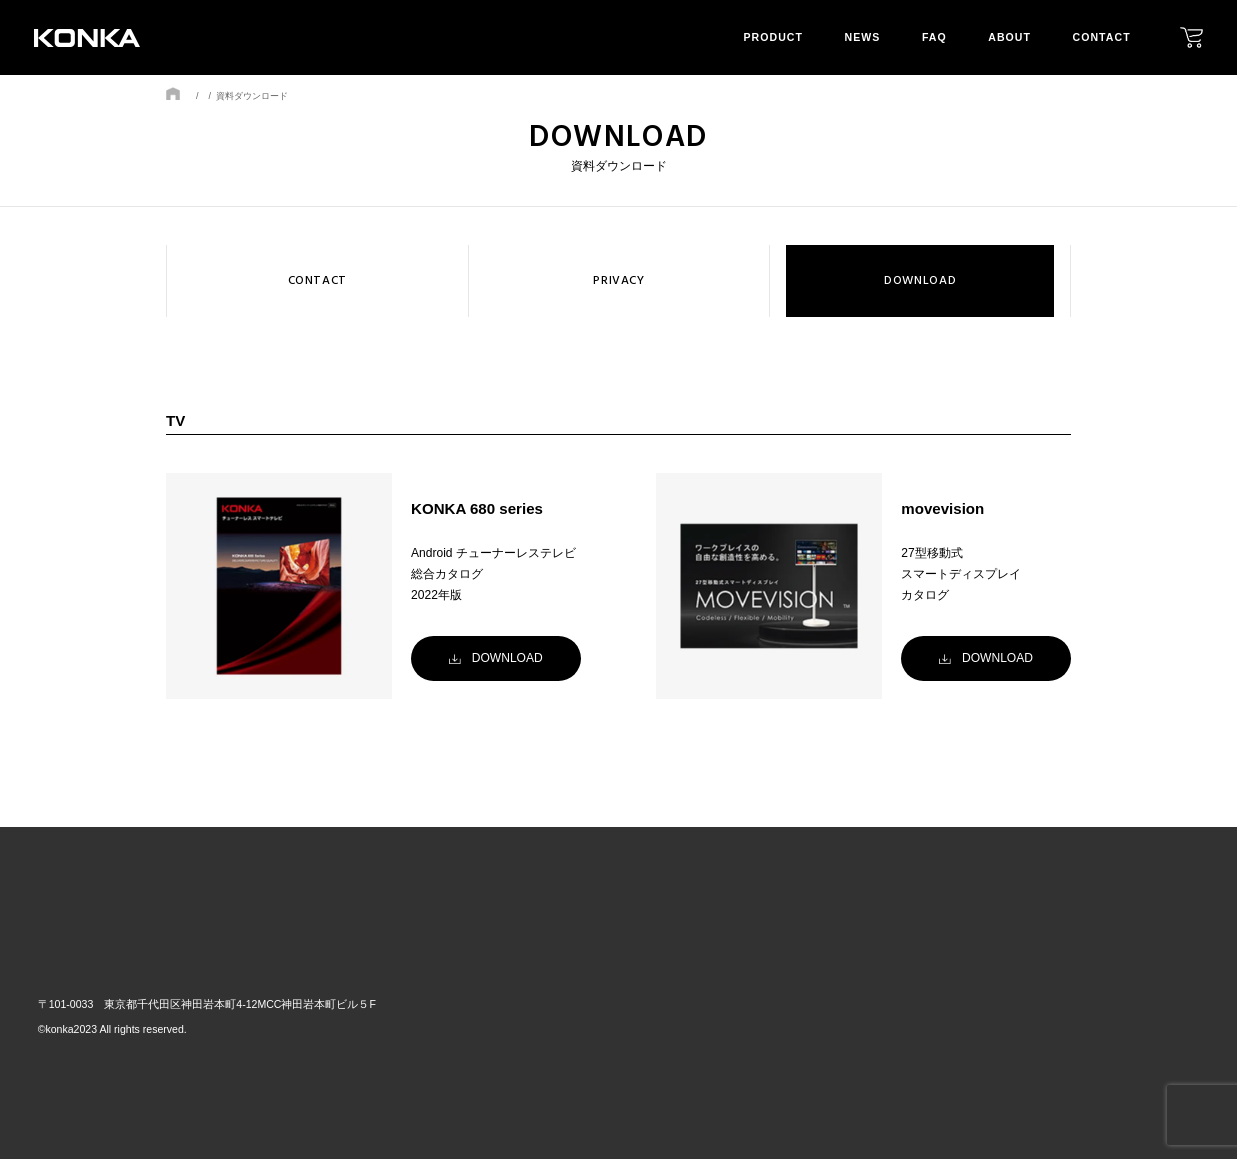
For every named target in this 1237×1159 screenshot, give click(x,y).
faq (934, 37)
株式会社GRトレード (123, 954)
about (1009, 37)
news (863, 37)
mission (1041, 1017)
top (739, 951)
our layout (1054, 987)
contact (1102, 37)
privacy (1154, 987)
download (1163, 1017)
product (774, 37)
